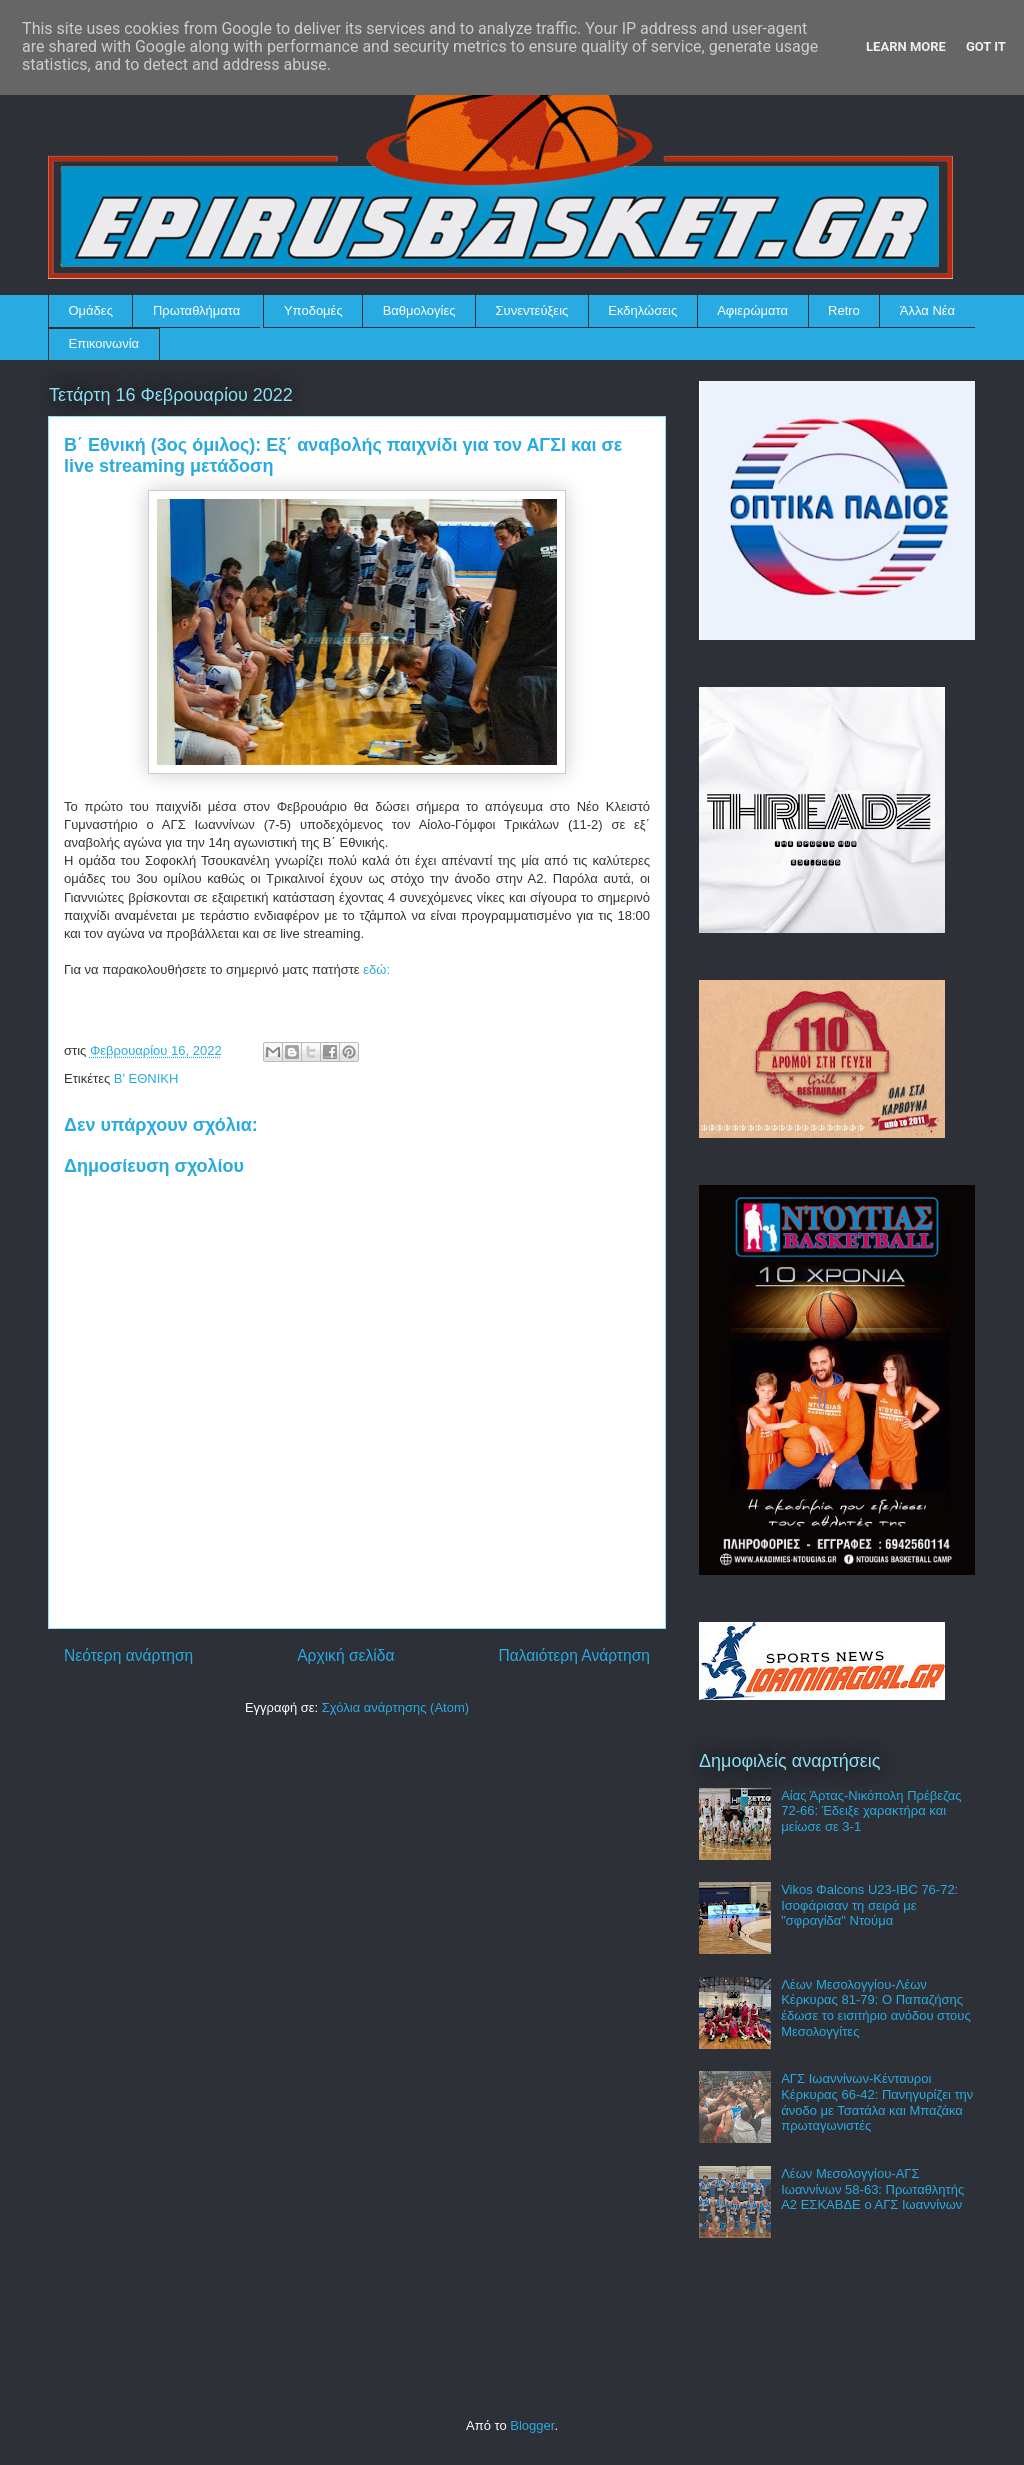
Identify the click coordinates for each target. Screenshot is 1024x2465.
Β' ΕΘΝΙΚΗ (146, 1078)
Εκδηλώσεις (642, 310)
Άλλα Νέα (927, 310)
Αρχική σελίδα (345, 1655)
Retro (844, 310)
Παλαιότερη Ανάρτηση (574, 1655)
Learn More (906, 46)
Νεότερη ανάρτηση (128, 1655)
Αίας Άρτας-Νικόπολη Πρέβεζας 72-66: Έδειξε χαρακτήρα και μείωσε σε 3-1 (871, 1811)
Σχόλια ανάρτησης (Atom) (395, 1707)
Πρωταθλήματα (196, 310)
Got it (986, 46)
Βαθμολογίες (419, 310)
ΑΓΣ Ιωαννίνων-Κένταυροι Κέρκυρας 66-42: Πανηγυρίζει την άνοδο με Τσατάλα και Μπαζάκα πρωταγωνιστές (877, 2102)
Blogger (532, 2425)
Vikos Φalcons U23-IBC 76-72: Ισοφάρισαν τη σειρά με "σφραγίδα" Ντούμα (869, 1905)
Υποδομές (313, 310)
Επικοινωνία (104, 343)
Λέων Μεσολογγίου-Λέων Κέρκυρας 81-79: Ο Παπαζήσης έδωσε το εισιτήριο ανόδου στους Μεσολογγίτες (876, 2008)
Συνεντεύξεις (532, 310)
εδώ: (376, 969)
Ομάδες (91, 310)
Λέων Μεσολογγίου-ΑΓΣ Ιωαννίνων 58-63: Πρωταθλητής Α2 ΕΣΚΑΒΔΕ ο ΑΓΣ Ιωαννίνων (872, 2189)
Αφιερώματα (752, 310)
